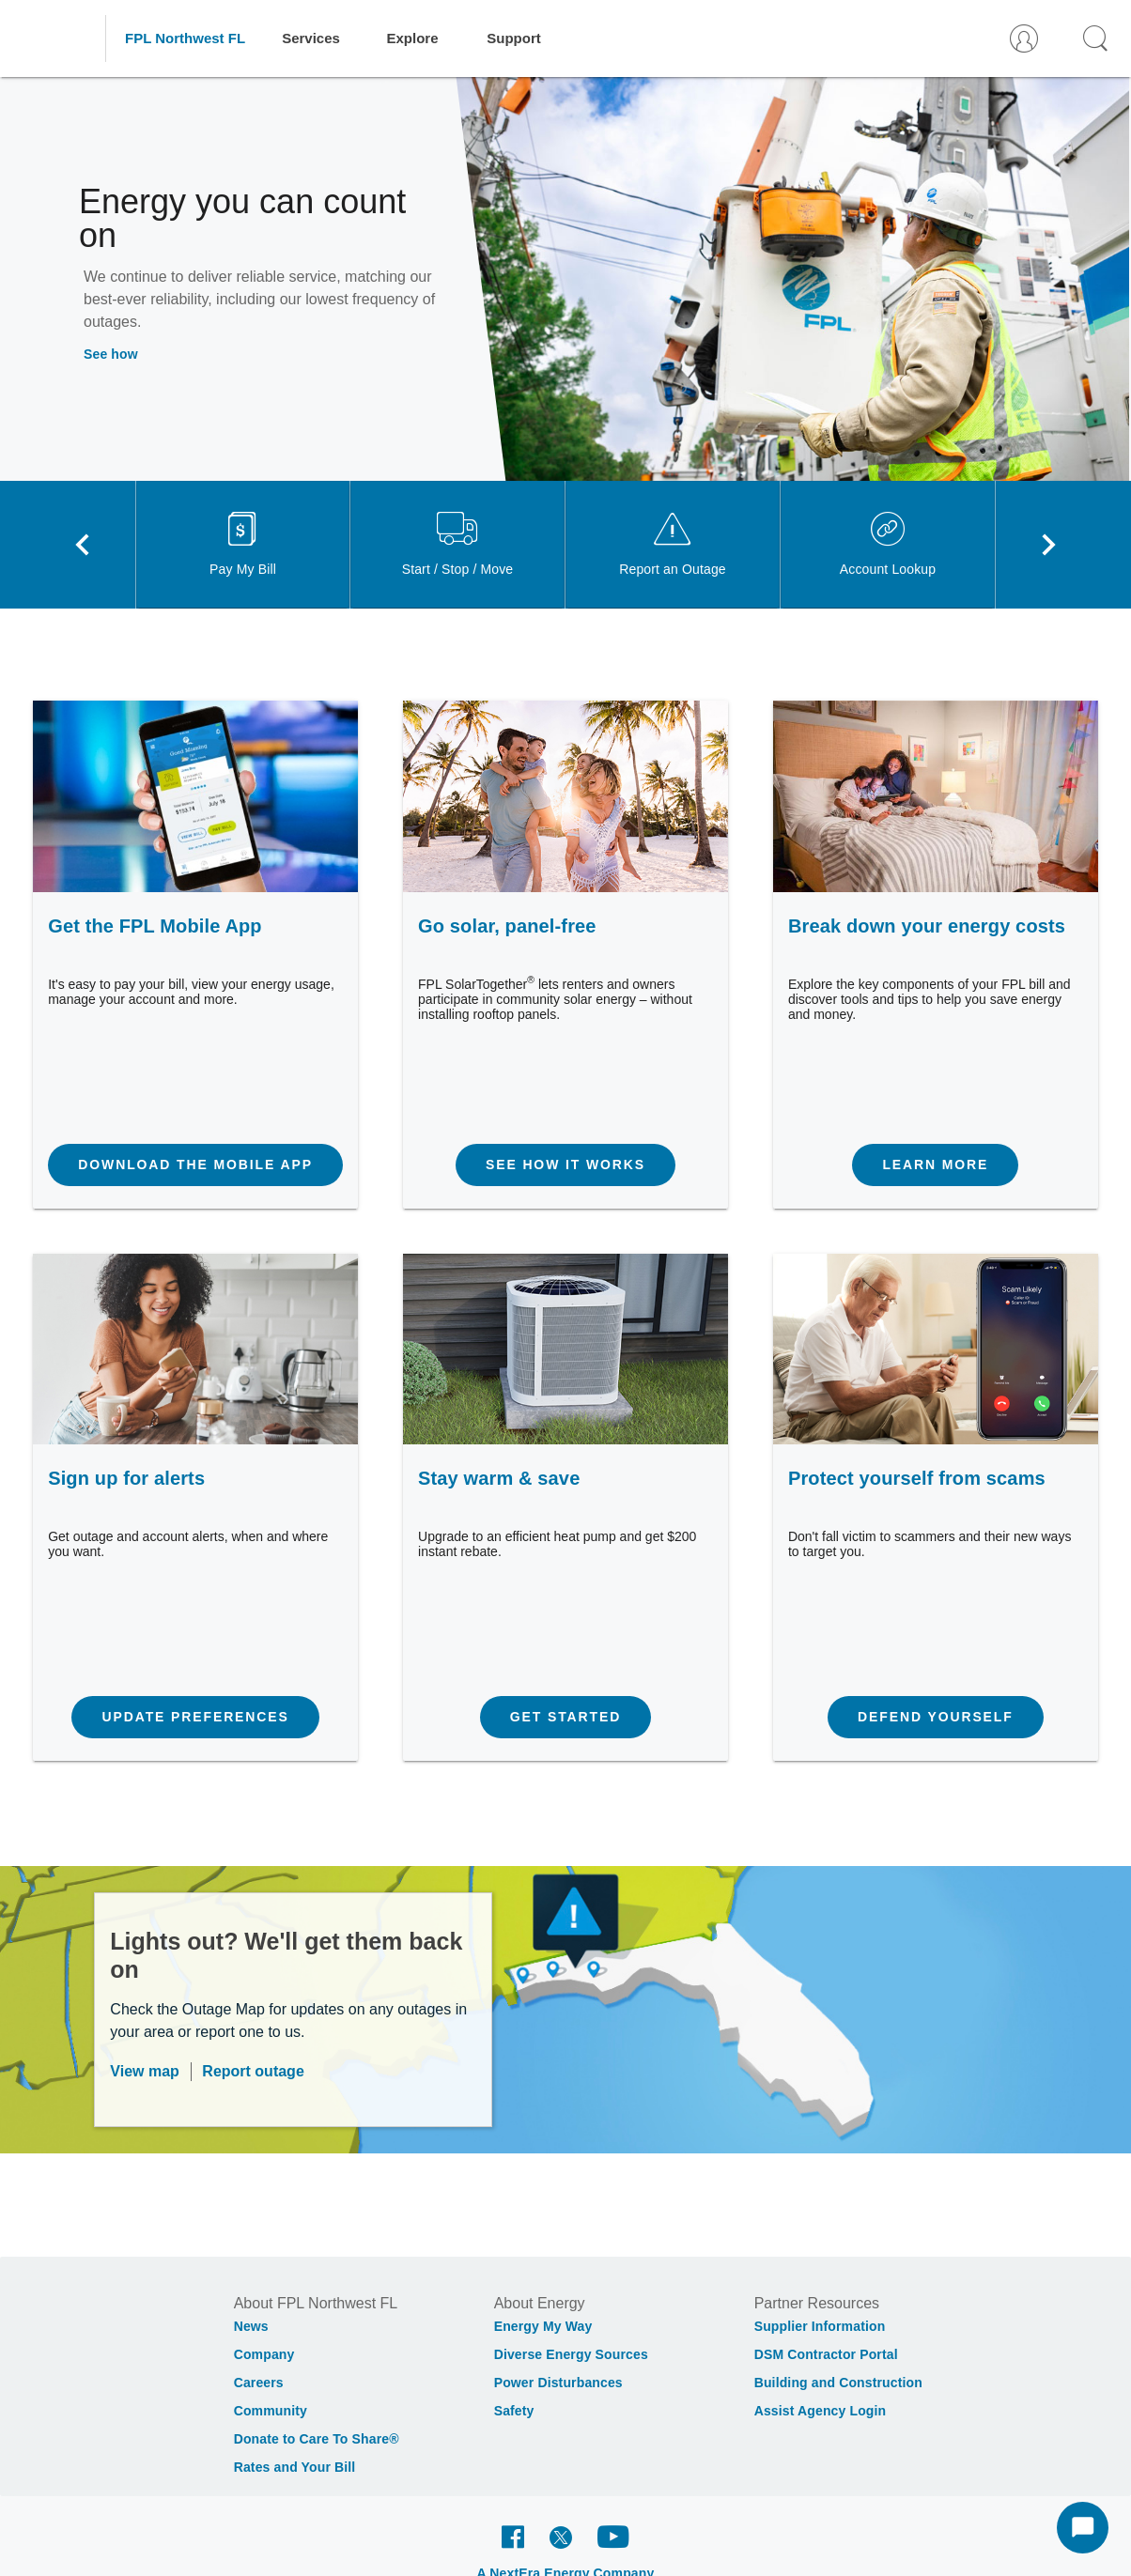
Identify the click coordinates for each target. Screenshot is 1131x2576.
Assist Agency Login (820, 2410)
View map (144, 2071)
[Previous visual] (82, 544)
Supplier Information (820, 2326)
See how (111, 354)
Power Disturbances (558, 2382)
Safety (514, 2410)
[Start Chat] (1082, 2527)
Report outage (252, 2071)
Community (270, 2410)
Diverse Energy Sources (571, 2354)
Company (264, 2354)
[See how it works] (565, 1165)
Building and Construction (838, 2382)
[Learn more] (935, 1165)
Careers (259, 2382)
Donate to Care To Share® (316, 2438)
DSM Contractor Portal (826, 2354)
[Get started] (565, 1717)
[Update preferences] (194, 1717)
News (251, 2326)
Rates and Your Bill (295, 2467)
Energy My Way (543, 2326)
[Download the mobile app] (195, 1165)
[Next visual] (1048, 544)
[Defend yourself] (936, 1717)
